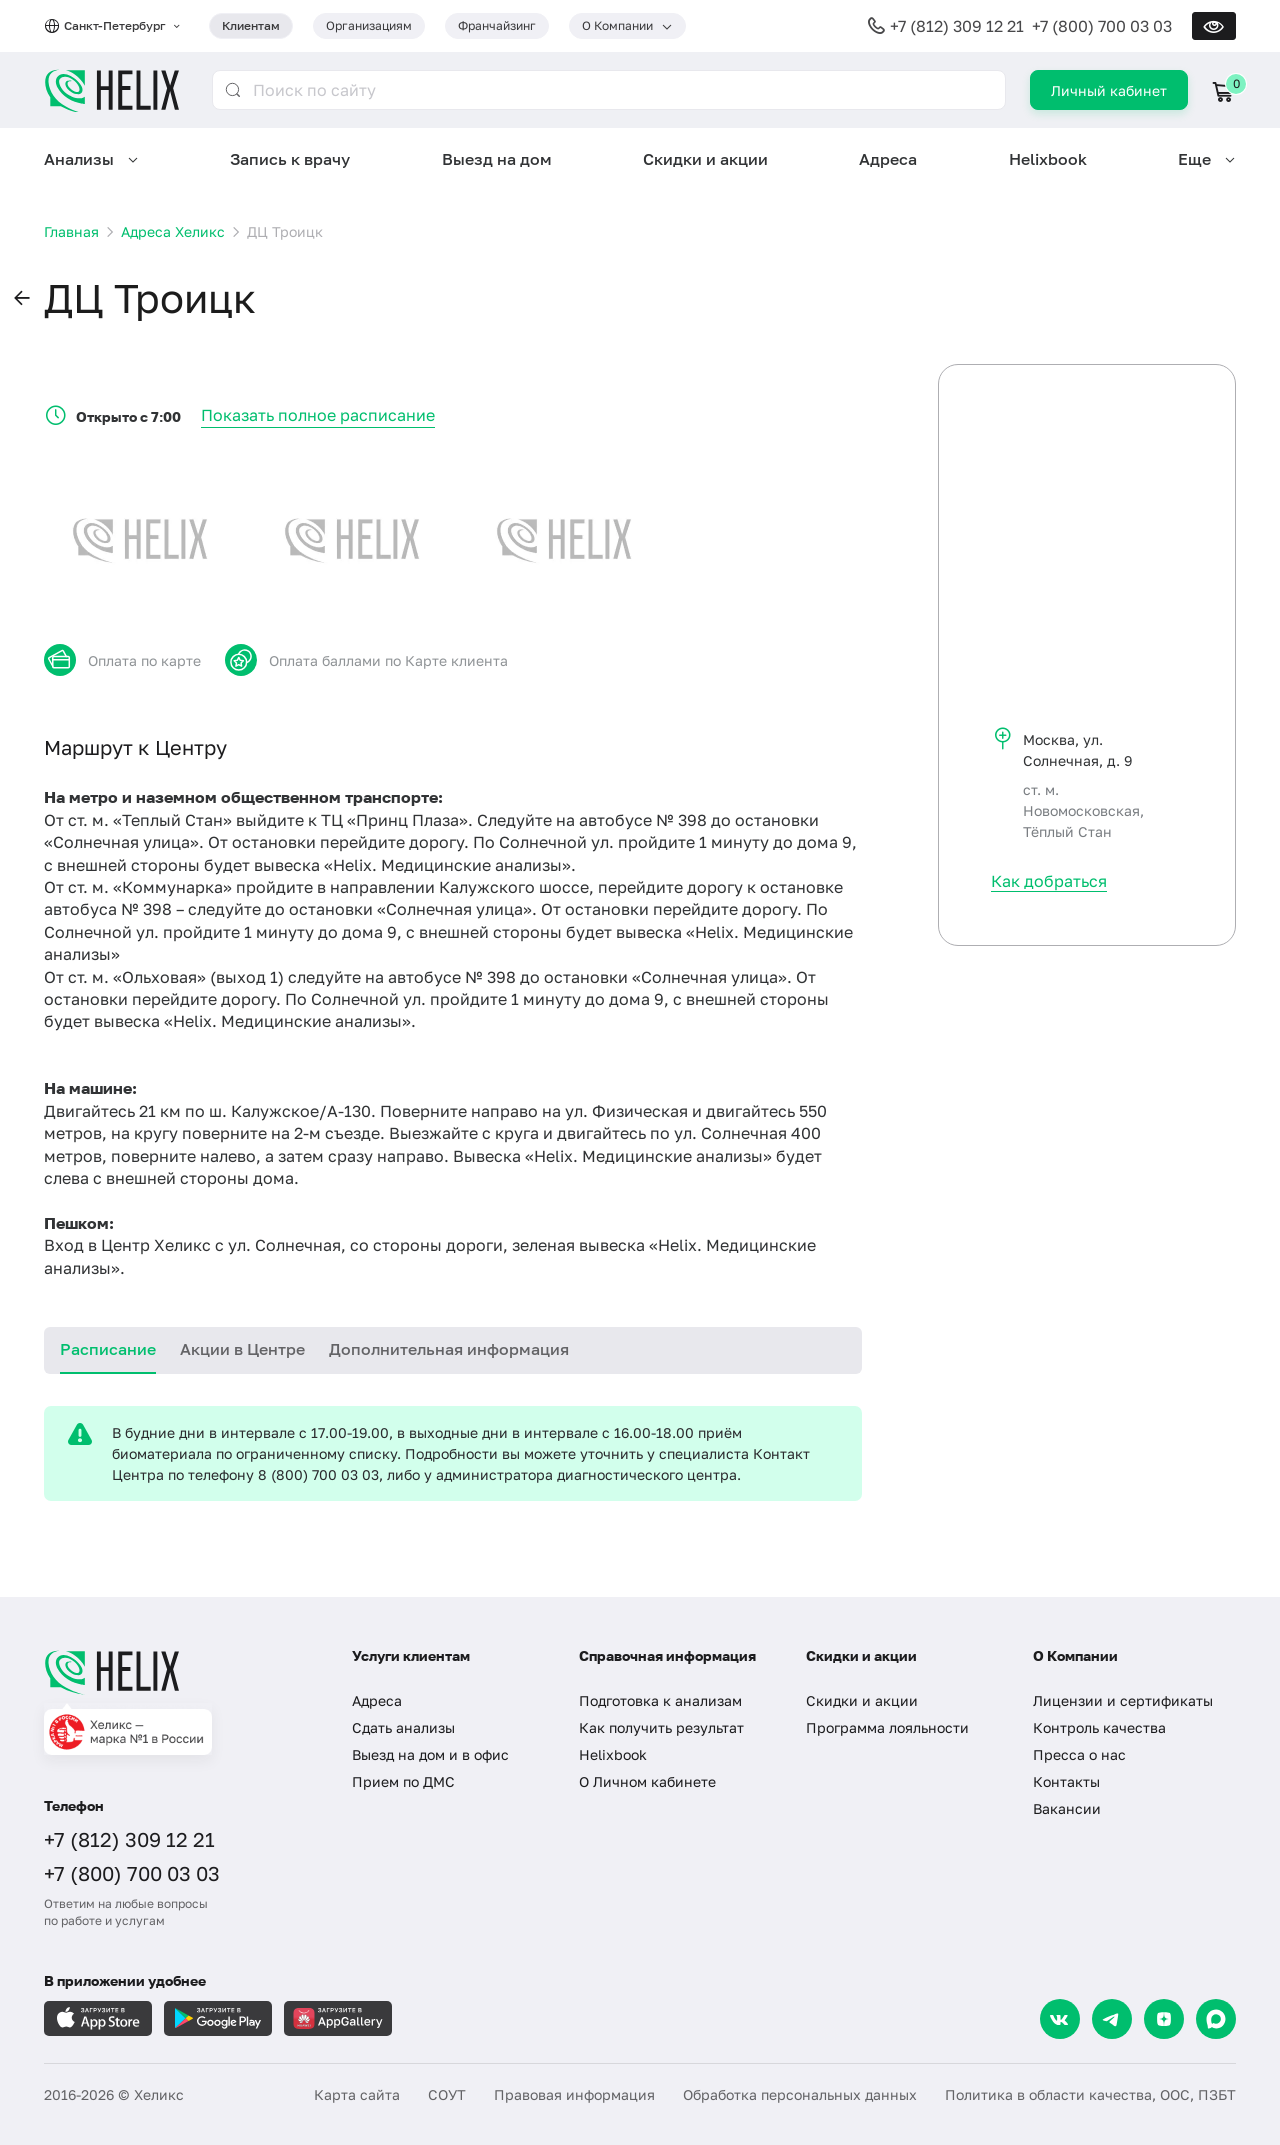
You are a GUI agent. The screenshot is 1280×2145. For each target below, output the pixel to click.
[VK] (1060, 2019)
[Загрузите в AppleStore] (98, 2018)
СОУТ (447, 2094)
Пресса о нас (1079, 1754)
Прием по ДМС (403, 1781)
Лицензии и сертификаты (1123, 1700)
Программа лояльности (887, 1727)
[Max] (1216, 2019)
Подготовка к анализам (660, 1700)
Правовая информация (574, 2094)
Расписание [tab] (108, 1349)
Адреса (888, 159)
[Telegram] (1112, 2019)
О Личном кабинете (647, 1781)
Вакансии (1067, 1808)
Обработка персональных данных (800, 2094)
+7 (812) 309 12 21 (957, 26)
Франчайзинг (497, 25)
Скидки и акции (705, 159)
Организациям (369, 25)
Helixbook (1048, 159)
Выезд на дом (497, 159)
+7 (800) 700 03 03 (1102, 26)
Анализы (79, 159)
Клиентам (251, 25)
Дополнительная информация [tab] (449, 1349)
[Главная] (178, 1672)
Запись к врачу (290, 159)
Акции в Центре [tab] (242, 1349)
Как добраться (1049, 881)
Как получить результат (661, 1727)
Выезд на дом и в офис (430, 1754)
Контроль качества (1099, 1727)
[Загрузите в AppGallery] (338, 2018)
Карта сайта (357, 2094)
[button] (22, 299)
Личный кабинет (1109, 90)
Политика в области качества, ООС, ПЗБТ (1090, 2094)
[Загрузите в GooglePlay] (218, 2018)
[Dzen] (1164, 2019)
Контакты (1066, 1781)
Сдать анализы (403, 1727)
